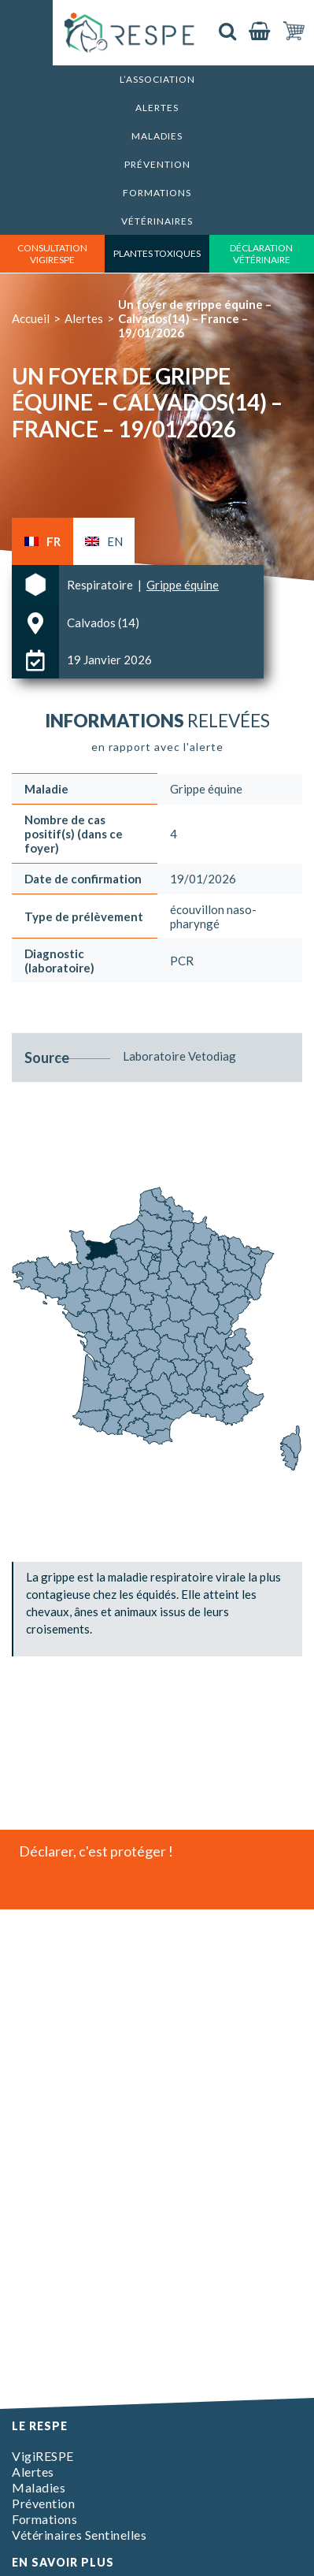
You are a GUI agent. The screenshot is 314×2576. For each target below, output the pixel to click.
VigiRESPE (43, 2455)
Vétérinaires (157, 221)
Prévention (157, 164)
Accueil (31, 318)
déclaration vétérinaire (261, 254)
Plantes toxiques (157, 253)
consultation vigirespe (52, 254)
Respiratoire (101, 585)
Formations (157, 193)
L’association (157, 79)
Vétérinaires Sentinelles (79, 2534)
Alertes (157, 107)
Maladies (157, 136)
